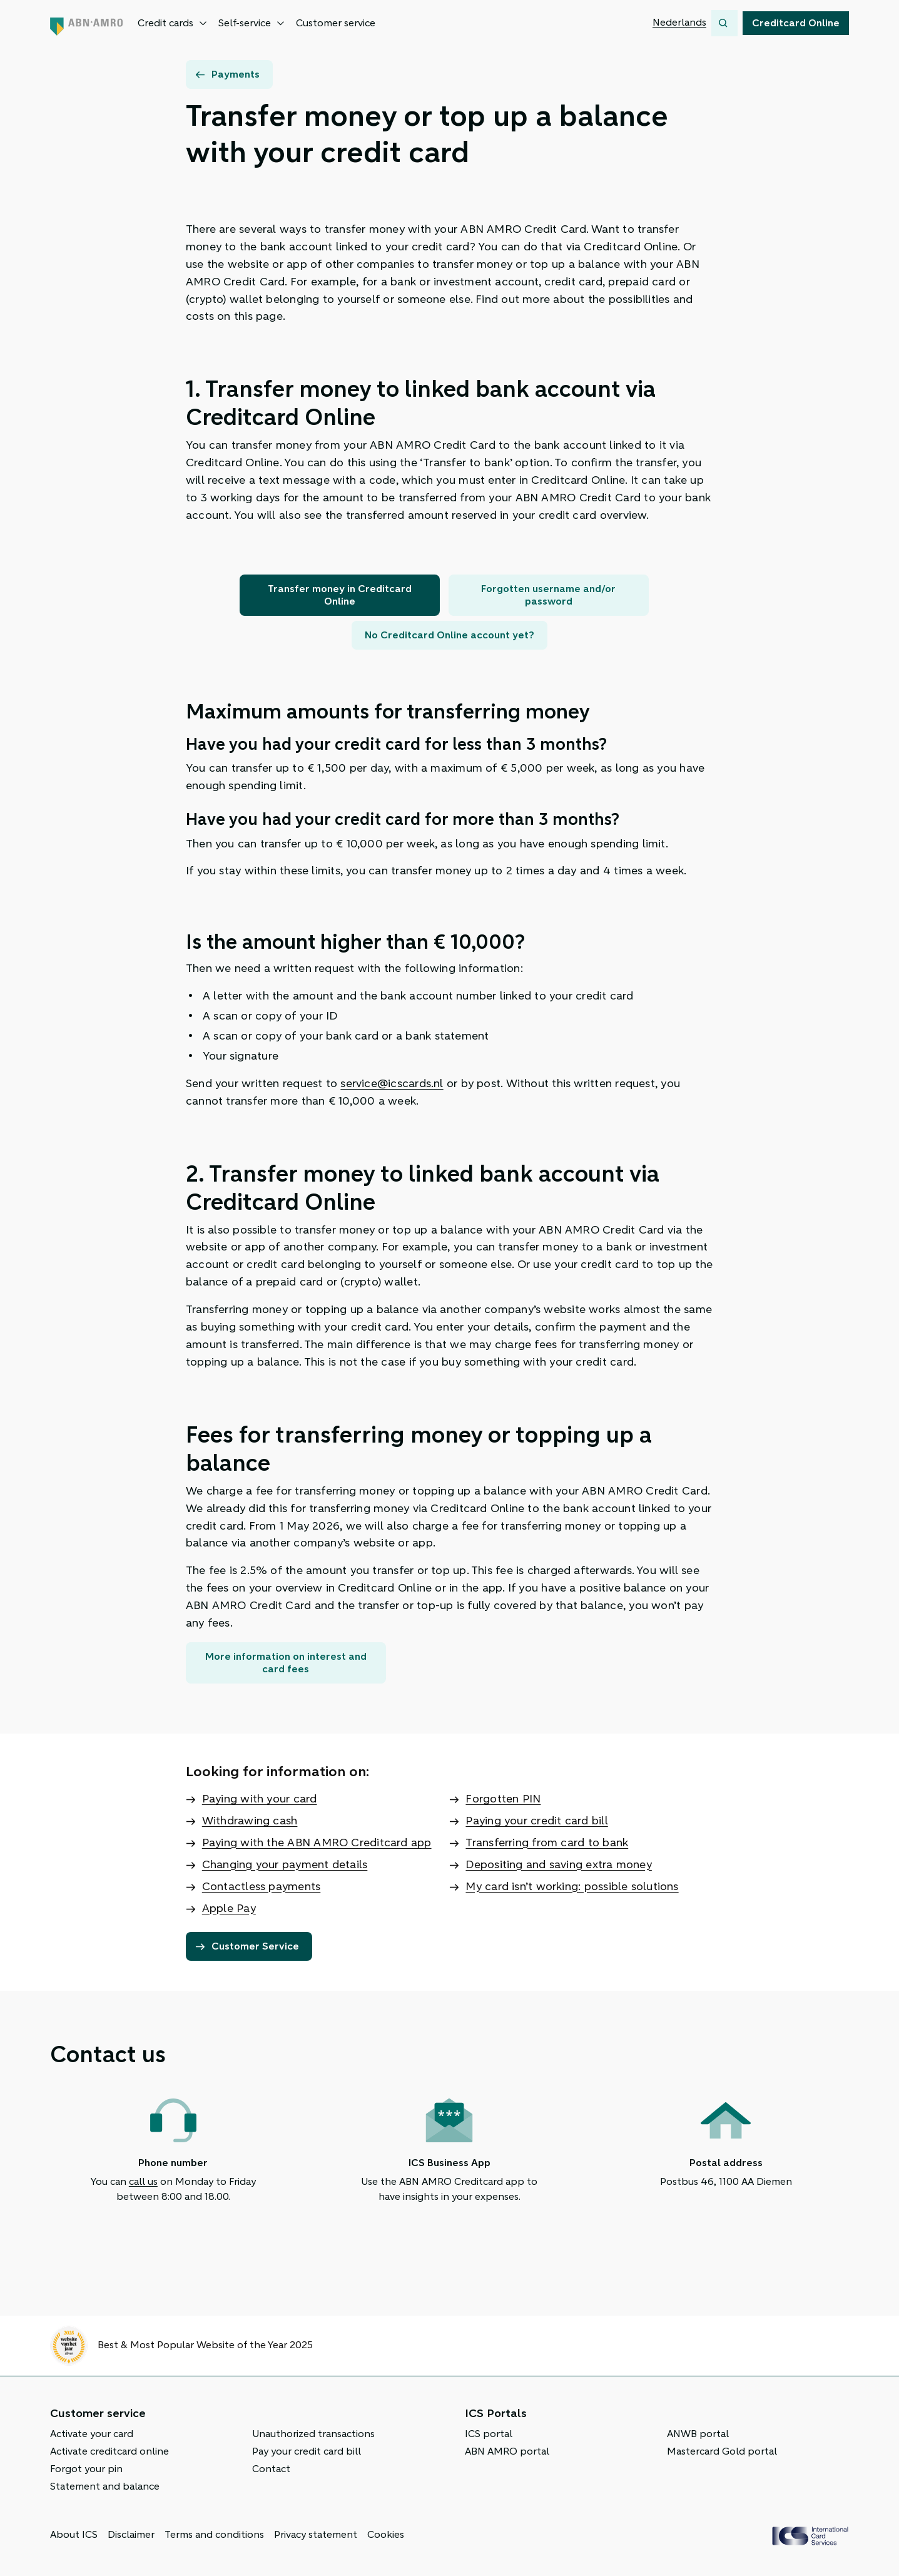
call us (143, 2182)
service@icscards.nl (391, 1083)
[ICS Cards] (810, 2536)
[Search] (724, 23)
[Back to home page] (86, 23)
